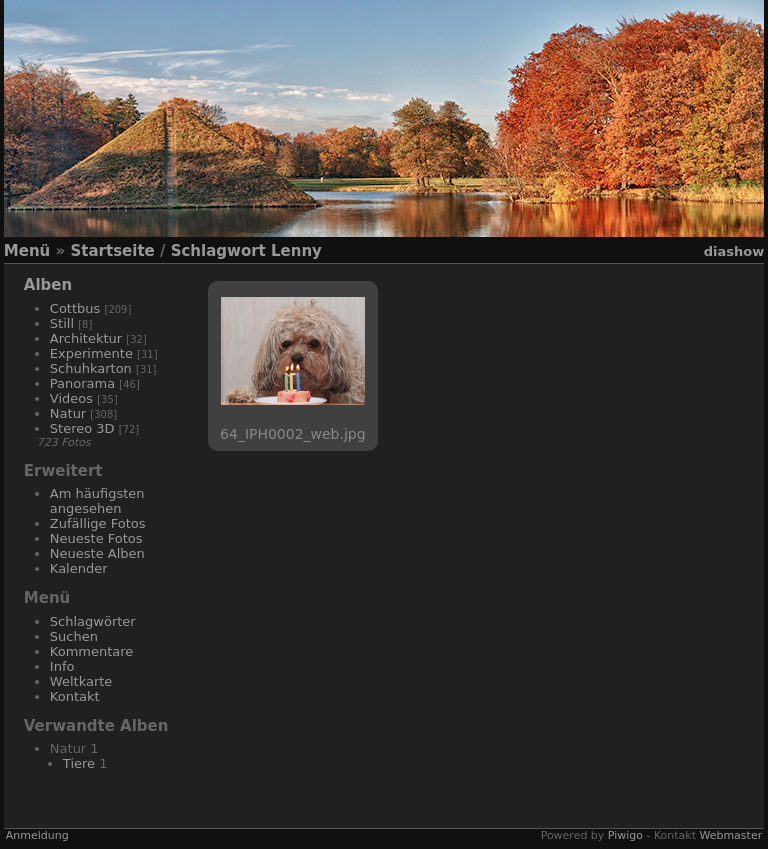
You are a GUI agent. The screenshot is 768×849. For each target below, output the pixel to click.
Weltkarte (81, 681)
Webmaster (730, 835)
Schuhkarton (91, 368)
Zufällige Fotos (98, 523)
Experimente (91, 353)
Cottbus (75, 308)
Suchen (74, 636)
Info (62, 666)
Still (62, 323)
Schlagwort (218, 251)
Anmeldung (37, 835)
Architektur (86, 338)
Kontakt (75, 696)
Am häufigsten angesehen (97, 501)
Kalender (79, 568)
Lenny (296, 251)
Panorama (82, 383)
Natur (68, 413)
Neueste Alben (97, 553)
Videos (71, 398)
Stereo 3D (82, 428)
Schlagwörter (93, 621)
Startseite (112, 251)
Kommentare (92, 651)
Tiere (79, 763)
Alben (48, 285)
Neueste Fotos (96, 538)
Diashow (734, 251)
